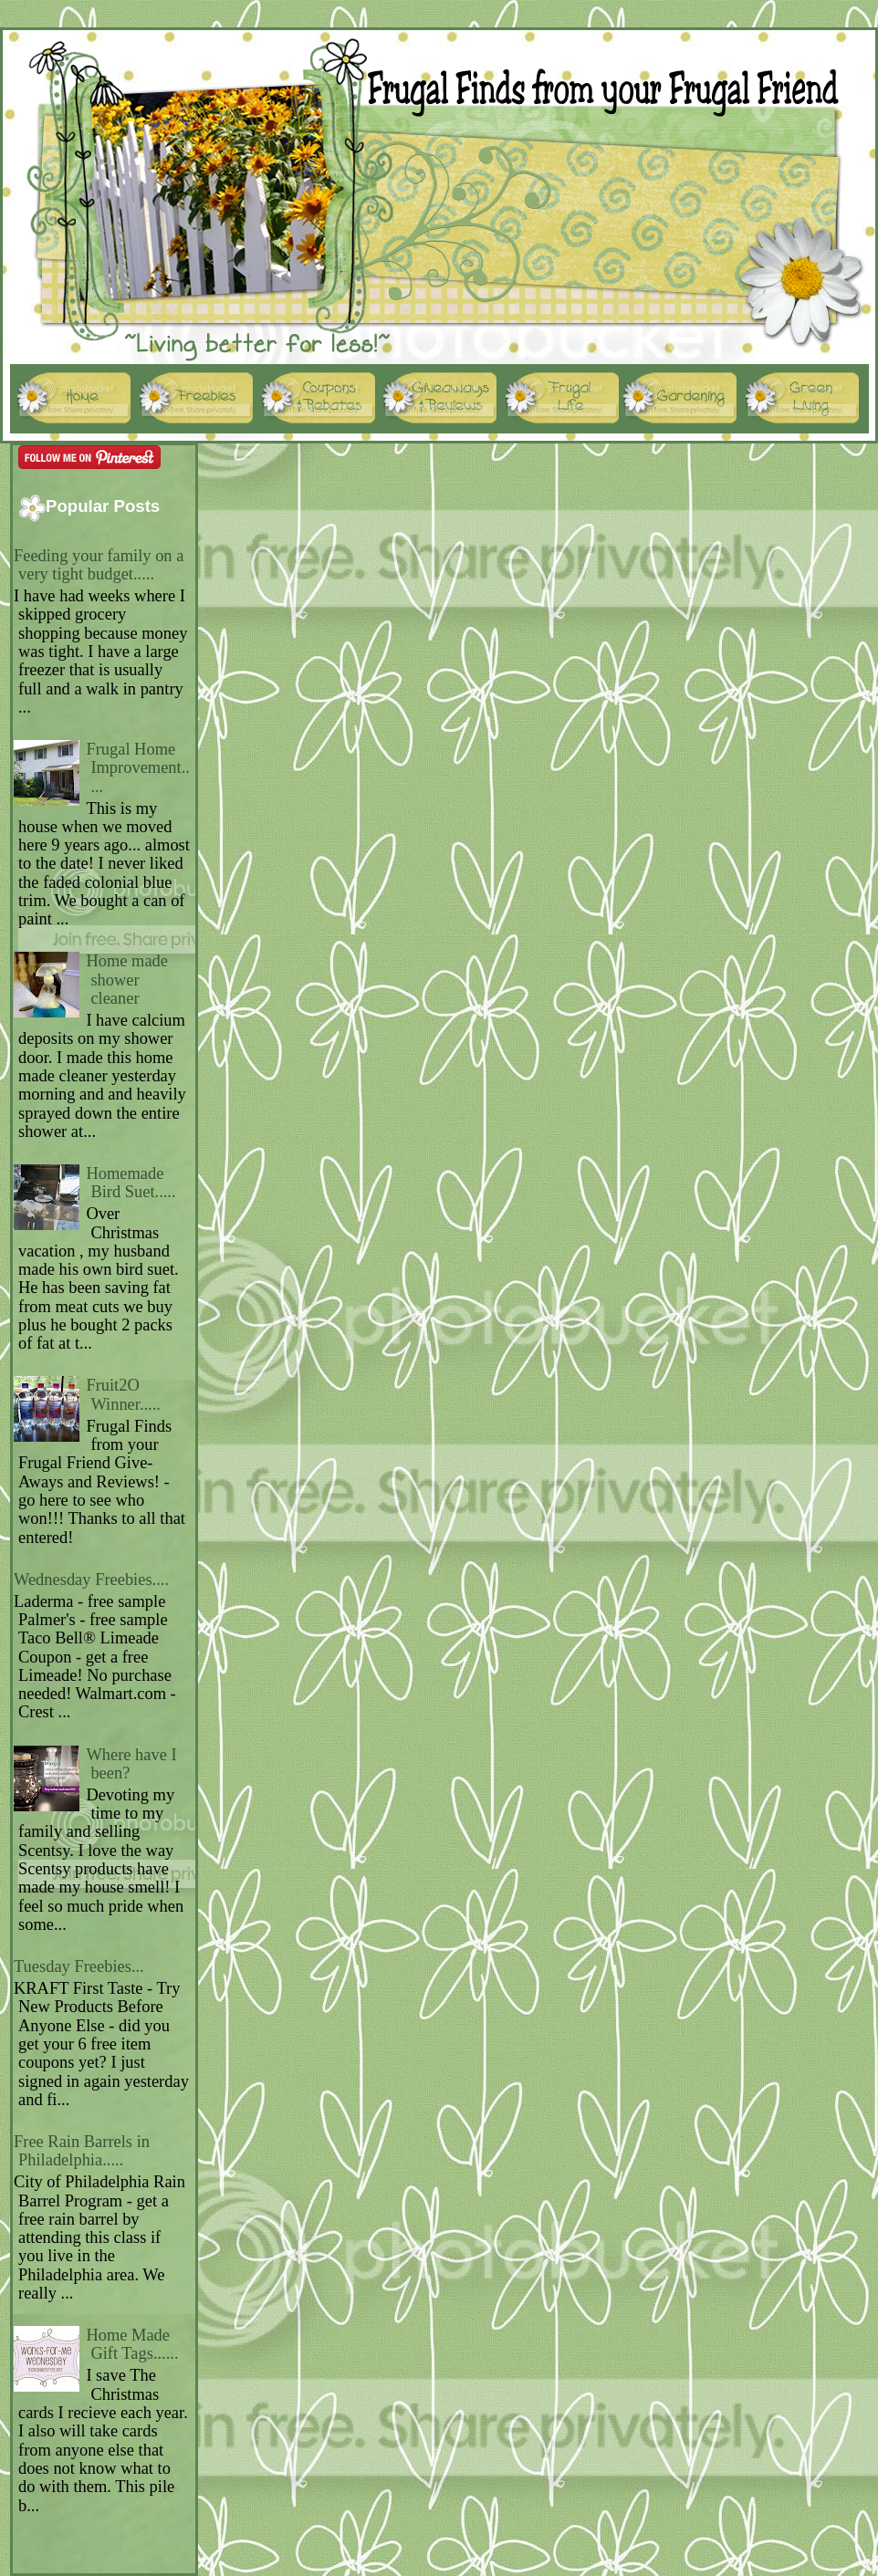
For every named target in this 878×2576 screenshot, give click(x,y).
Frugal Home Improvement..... (138, 768)
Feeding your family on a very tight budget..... (98, 565)
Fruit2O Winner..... (123, 1394)
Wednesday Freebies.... (91, 1579)
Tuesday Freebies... (79, 1966)
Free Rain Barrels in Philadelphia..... (82, 2151)
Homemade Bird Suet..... (130, 1182)
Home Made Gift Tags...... (132, 2344)
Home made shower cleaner (127, 979)
